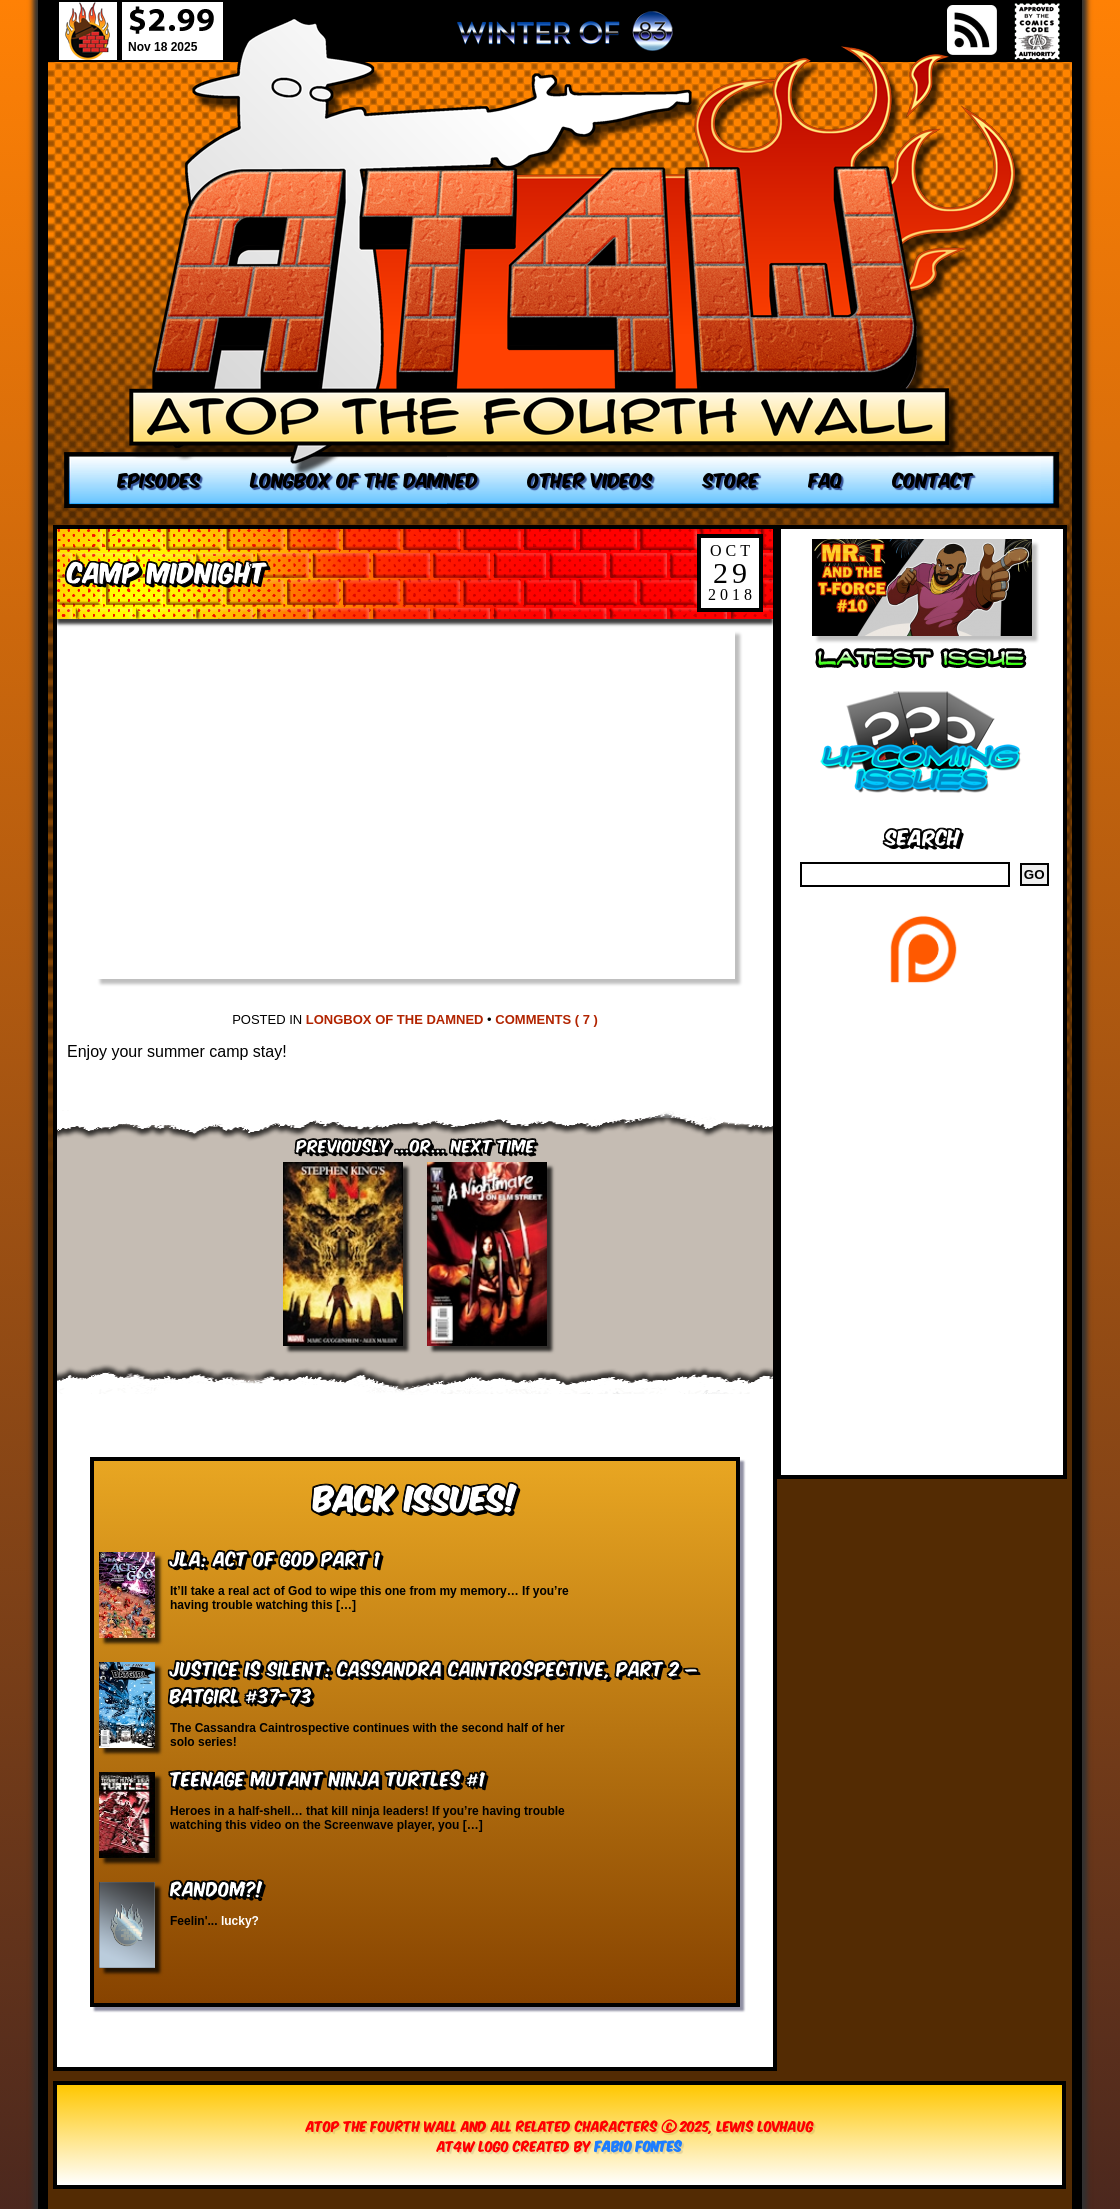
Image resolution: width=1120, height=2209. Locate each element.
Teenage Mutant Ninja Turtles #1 (327, 1777)
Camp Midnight (166, 570)
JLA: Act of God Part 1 (275, 1557)
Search (922, 835)
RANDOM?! (216, 1887)
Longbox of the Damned (395, 1019)
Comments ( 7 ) (546, 1019)
